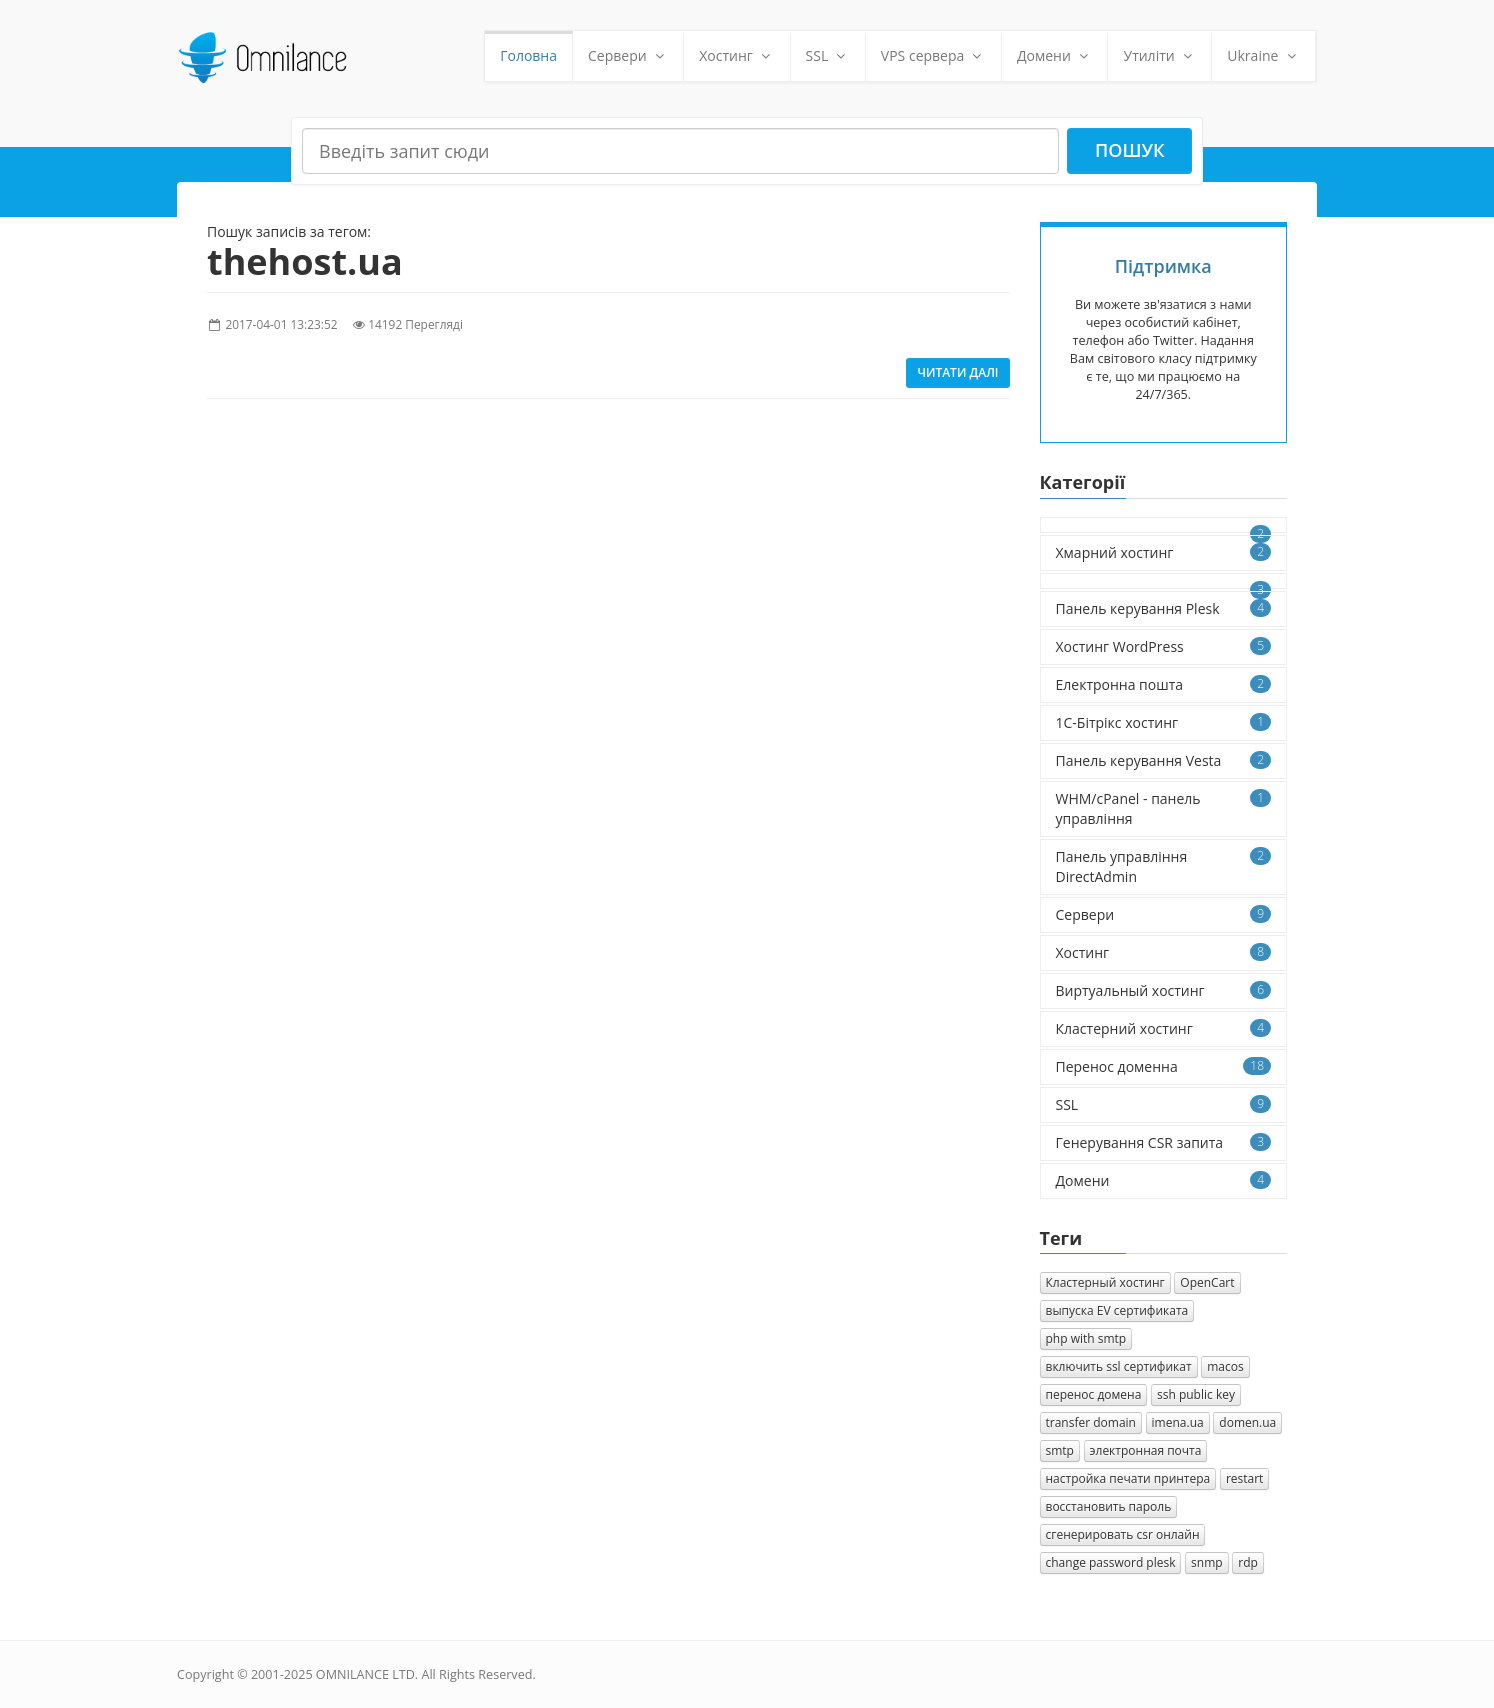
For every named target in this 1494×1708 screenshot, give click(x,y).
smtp (1060, 1450)
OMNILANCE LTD (365, 1674)
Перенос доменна (1164, 1066)
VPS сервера (933, 55)
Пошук (1130, 150)
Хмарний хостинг (1164, 552)
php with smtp (1086, 1338)
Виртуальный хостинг (1164, 990)
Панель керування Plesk (1164, 608)
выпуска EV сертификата (1117, 1310)
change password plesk (1111, 1562)
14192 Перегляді (415, 324)
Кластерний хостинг (1164, 1028)
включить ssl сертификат (1119, 1366)
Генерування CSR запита (1164, 1142)
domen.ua (1247, 1422)
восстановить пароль (1109, 1506)
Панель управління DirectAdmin (1164, 866)
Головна (528, 55)
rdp (1248, 1562)
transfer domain (1091, 1422)
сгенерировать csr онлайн (1123, 1534)
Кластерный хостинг (1105, 1282)
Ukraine (1263, 55)
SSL (828, 55)
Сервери (628, 55)
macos (1225, 1366)
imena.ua (1178, 1422)
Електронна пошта (1164, 684)
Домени (1055, 55)
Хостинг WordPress (1164, 646)
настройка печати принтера (1128, 1478)
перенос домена (1094, 1394)
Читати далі (957, 372)
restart (1245, 1478)
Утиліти (1159, 55)
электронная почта (1146, 1450)
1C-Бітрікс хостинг (1164, 722)
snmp (1207, 1562)
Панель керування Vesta (1164, 760)
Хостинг (736, 55)
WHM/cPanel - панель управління (1164, 808)
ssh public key (1196, 1394)
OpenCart (1207, 1282)
